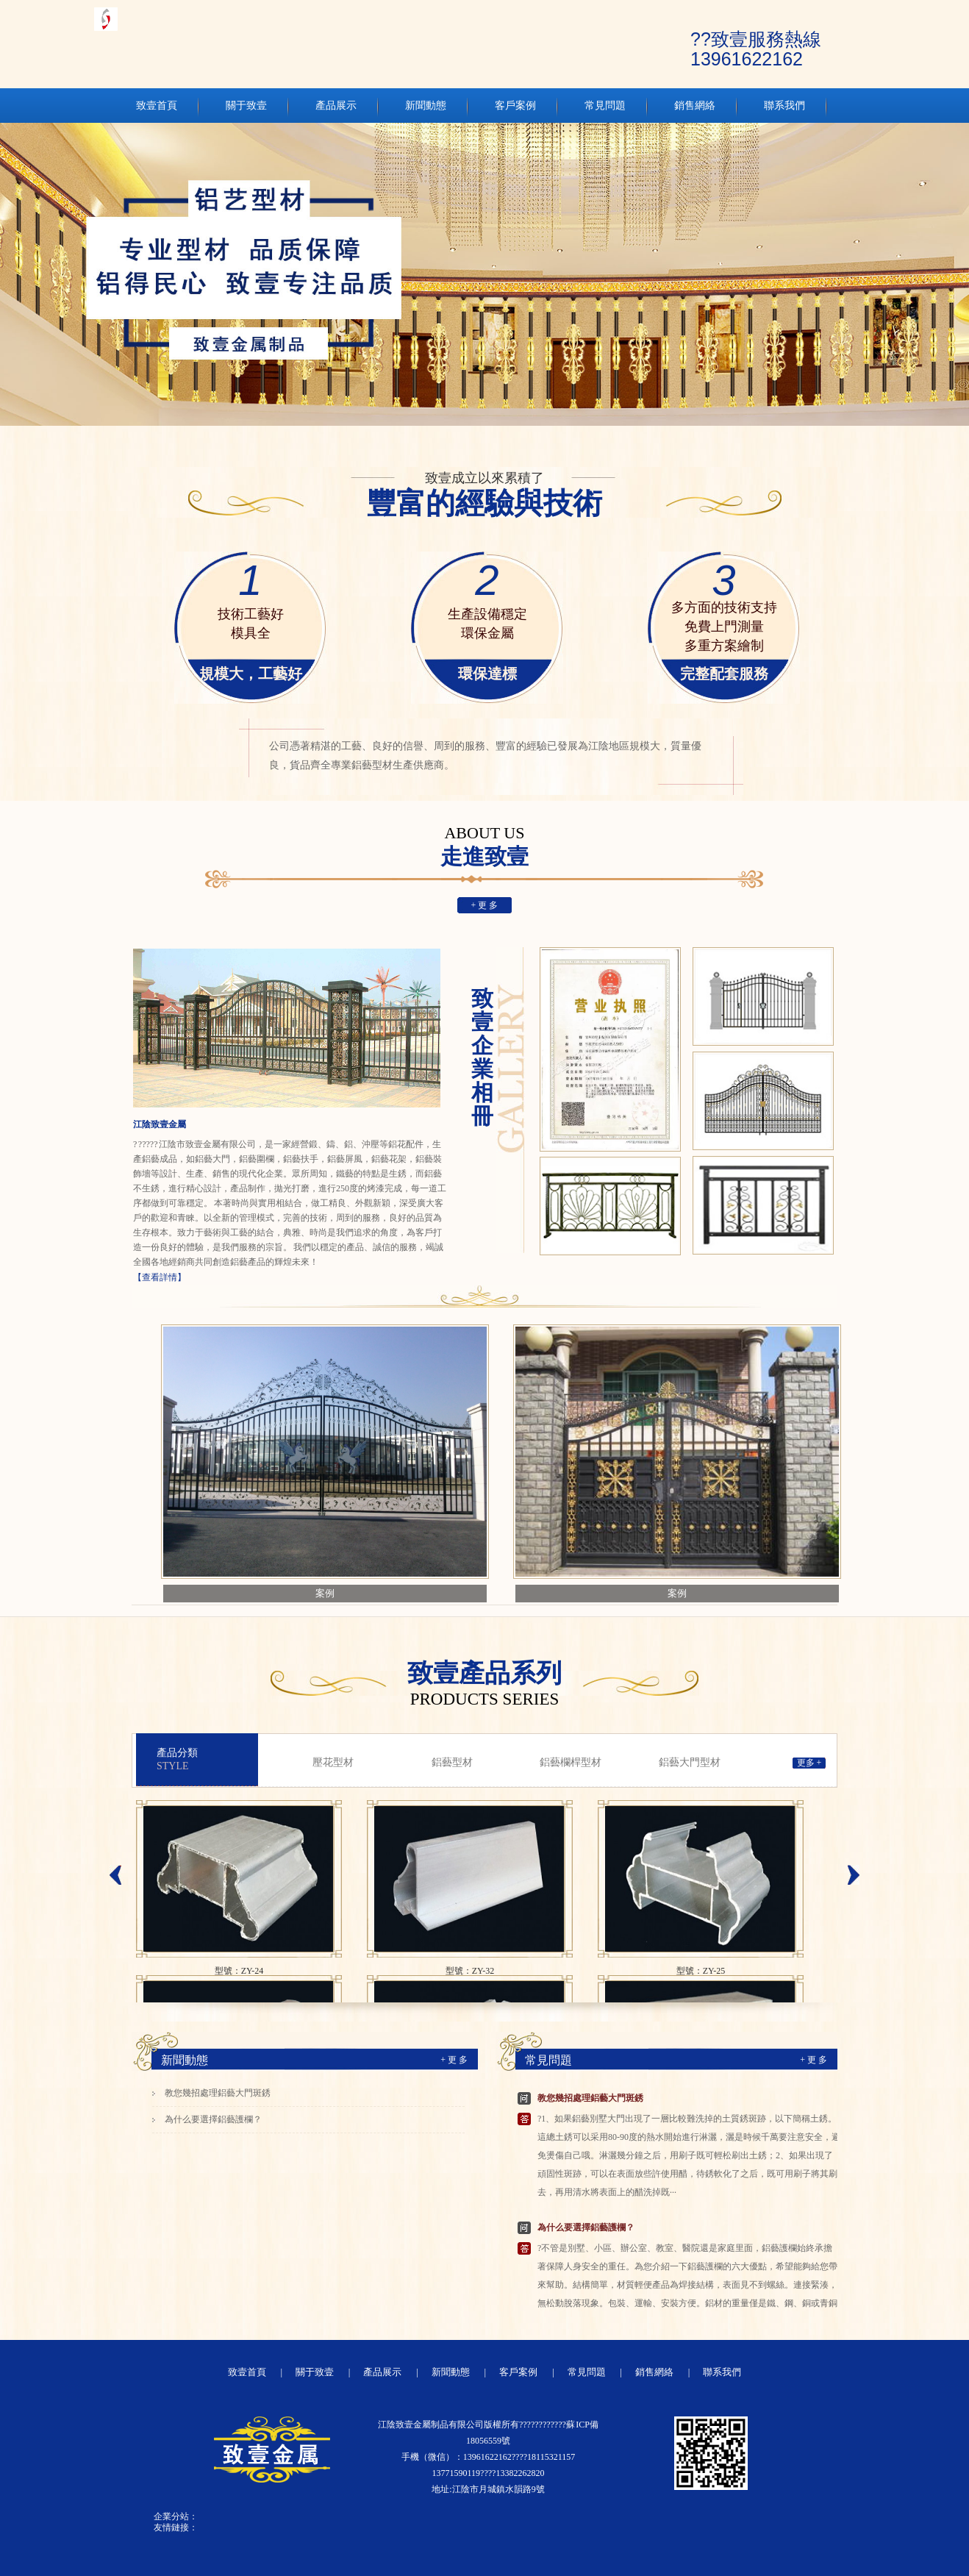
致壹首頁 (247, 2371)
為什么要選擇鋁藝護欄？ (585, 2227)
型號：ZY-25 (701, 1971)
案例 (325, 1593)
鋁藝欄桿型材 (570, 1762)
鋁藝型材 (452, 1762)
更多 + (809, 1763)
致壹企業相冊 (482, 1057)
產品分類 (207, 1759)
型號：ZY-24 (239, 1971)
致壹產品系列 (484, 1683)
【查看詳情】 (159, 1277)
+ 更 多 (484, 905)
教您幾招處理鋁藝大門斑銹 (218, 2093)
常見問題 (548, 2060)
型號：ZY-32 (470, 1971)
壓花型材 (333, 1762)
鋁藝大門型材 (690, 1762)
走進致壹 (484, 846)
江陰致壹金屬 (159, 1124)
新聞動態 (184, 2060)
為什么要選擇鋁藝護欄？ (213, 2119)
